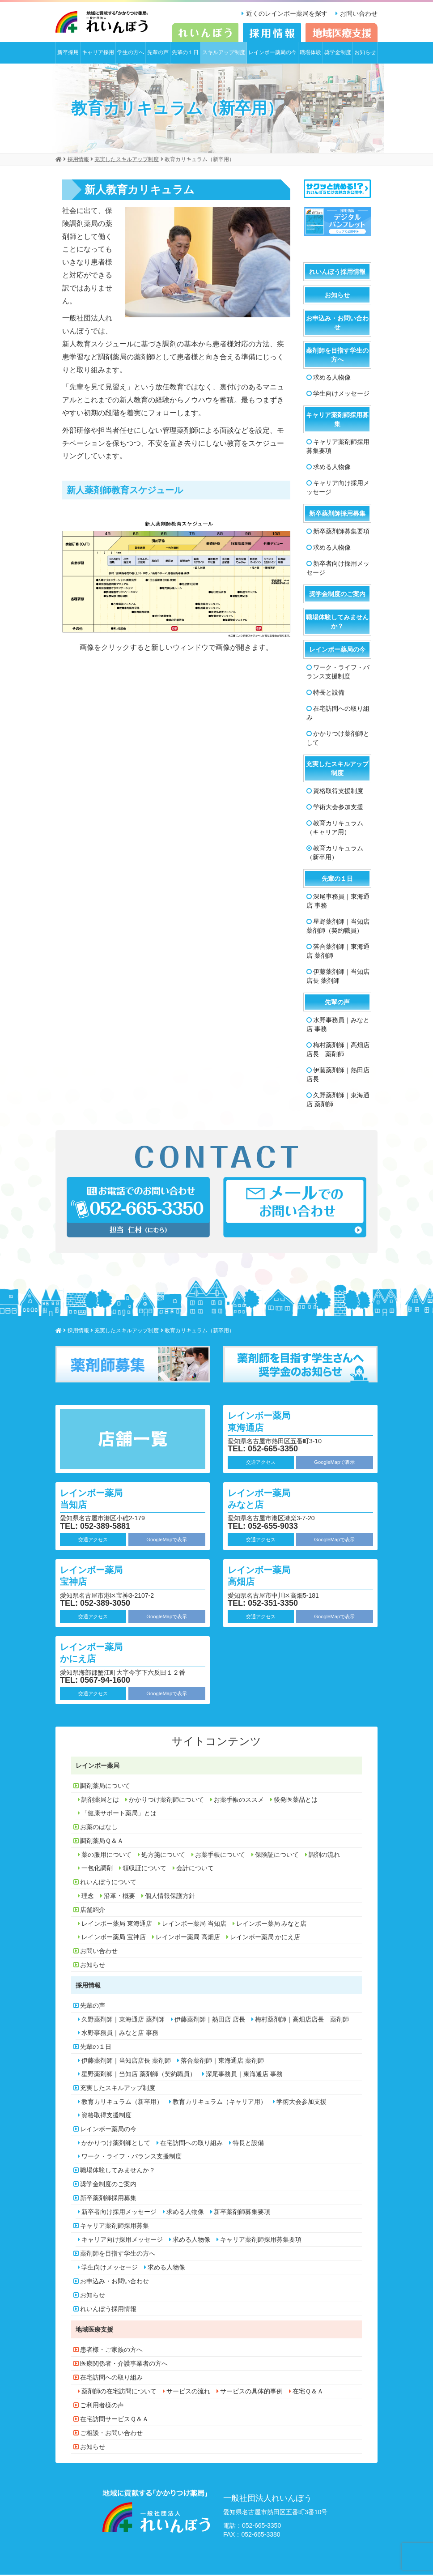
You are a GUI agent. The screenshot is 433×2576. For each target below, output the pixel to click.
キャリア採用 (98, 54)
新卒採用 (68, 54)
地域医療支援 (94, 2330)
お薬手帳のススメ (239, 1800)
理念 (87, 1897)
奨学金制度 (337, 54)
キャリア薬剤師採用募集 (337, 421)
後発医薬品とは (296, 1800)
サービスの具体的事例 (251, 2392)
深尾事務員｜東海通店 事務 (337, 902)
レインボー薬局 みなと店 (266, 1499)
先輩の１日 (185, 54)
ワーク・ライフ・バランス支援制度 (337, 673)
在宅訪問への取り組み (337, 714)
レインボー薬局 (97, 1766)
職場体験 (310, 54)
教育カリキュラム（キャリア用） (334, 829)
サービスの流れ (188, 2392)
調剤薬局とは (100, 1800)
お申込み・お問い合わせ (337, 324)
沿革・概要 (119, 1897)
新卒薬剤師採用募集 (337, 514)
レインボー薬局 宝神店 (98, 1576)
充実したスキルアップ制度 (337, 770)
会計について (195, 1869)
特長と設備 (328, 693)
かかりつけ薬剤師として (337, 739)
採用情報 (88, 1986)
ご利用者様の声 (102, 2406)
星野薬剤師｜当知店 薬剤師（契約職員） (337, 927)
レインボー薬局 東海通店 (266, 1422)
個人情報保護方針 (170, 1897)
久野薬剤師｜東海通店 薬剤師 (337, 1101)
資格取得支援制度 (338, 792)
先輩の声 (158, 54)
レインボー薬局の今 (272, 54)
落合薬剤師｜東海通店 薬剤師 (337, 952)
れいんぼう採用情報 (337, 273)
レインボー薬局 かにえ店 (98, 1653)
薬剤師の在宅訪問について (119, 2392)
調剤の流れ (324, 1855)
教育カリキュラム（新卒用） (334, 854)
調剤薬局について (105, 1787)
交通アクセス (261, 1463)
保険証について (277, 1855)
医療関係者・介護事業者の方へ (124, 2364)
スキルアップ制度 (223, 54)
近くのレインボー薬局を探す (284, 13)
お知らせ (365, 54)
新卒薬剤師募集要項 (341, 532)
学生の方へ (130, 54)
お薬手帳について (220, 1855)
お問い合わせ (359, 13)
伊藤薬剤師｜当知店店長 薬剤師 (337, 977)
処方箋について (163, 1855)
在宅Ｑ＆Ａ (308, 2392)
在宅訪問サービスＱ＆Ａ (114, 2420)
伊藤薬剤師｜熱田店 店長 (337, 1076)
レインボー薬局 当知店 (98, 1499)
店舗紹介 (92, 1911)
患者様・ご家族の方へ (111, 2350)
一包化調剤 (97, 1869)
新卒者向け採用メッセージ (337, 569)
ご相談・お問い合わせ (111, 2434)
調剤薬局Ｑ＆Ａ (101, 1842)
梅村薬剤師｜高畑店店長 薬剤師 (337, 1051)
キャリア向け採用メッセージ (337, 489)
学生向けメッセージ (341, 394)
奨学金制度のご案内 (337, 595)
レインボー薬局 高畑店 (266, 1576)
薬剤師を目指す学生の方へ (337, 356)
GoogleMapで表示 (334, 1463)
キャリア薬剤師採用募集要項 (337, 447)
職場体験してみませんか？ (337, 623)
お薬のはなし (99, 1828)
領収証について (144, 1869)
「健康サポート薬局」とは (119, 1814)
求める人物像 (332, 378)
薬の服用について (106, 1855)
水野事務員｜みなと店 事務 (337, 1026)
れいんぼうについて (108, 1883)
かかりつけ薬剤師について (166, 1800)
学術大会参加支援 (338, 808)
